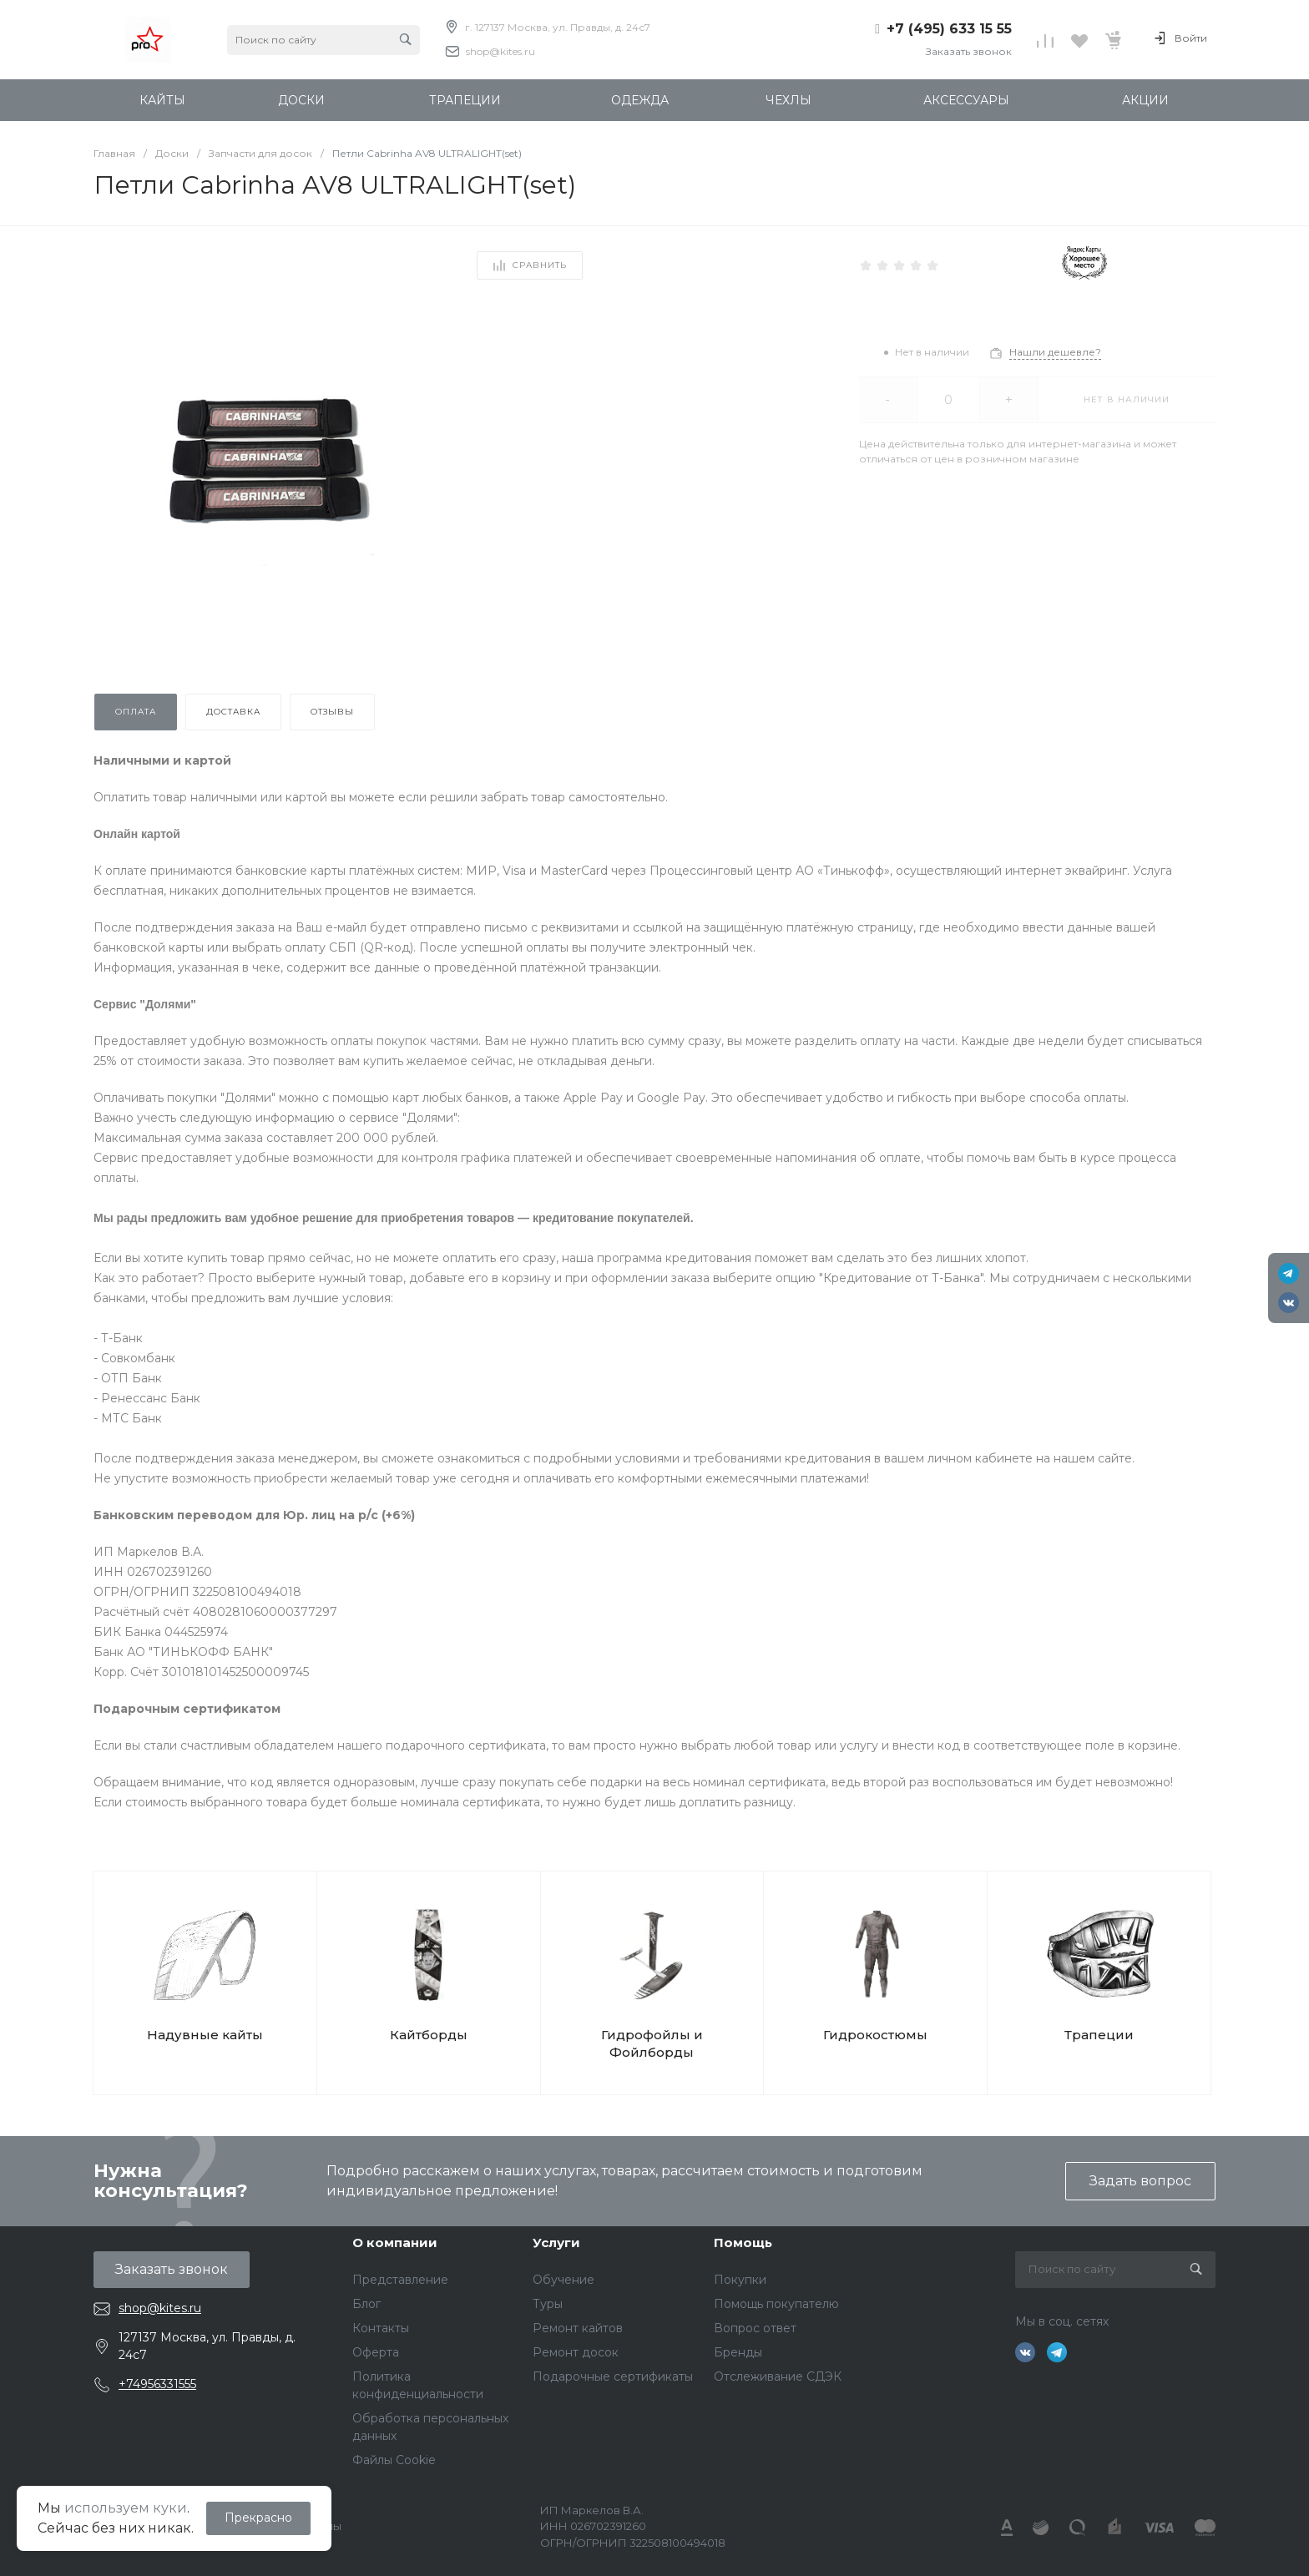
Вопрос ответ (755, 2328)
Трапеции (1099, 2035)
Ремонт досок (576, 2352)
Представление (400, 2279)
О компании (394, 2242)
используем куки (125, 2508)
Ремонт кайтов (578, 2328)
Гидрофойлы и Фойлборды (652, 2043)
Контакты (380, 2328)
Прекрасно (258, 2517)
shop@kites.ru (500, 51)
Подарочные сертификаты (613, 2376)
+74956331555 (157, 2384)
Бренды (738, 2352)
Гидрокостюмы (875, 2035)
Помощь (743, 2242)
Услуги (556, 2242)
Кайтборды (429, 2035)
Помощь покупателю (776, 2303)
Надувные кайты (205, 2035)
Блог (366, 2303)
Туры (548, 2303)
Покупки (740, 2279)
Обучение (563, 2279)
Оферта (375, 2352)
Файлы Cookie (394, 2459)
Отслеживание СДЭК (778, 2376)
